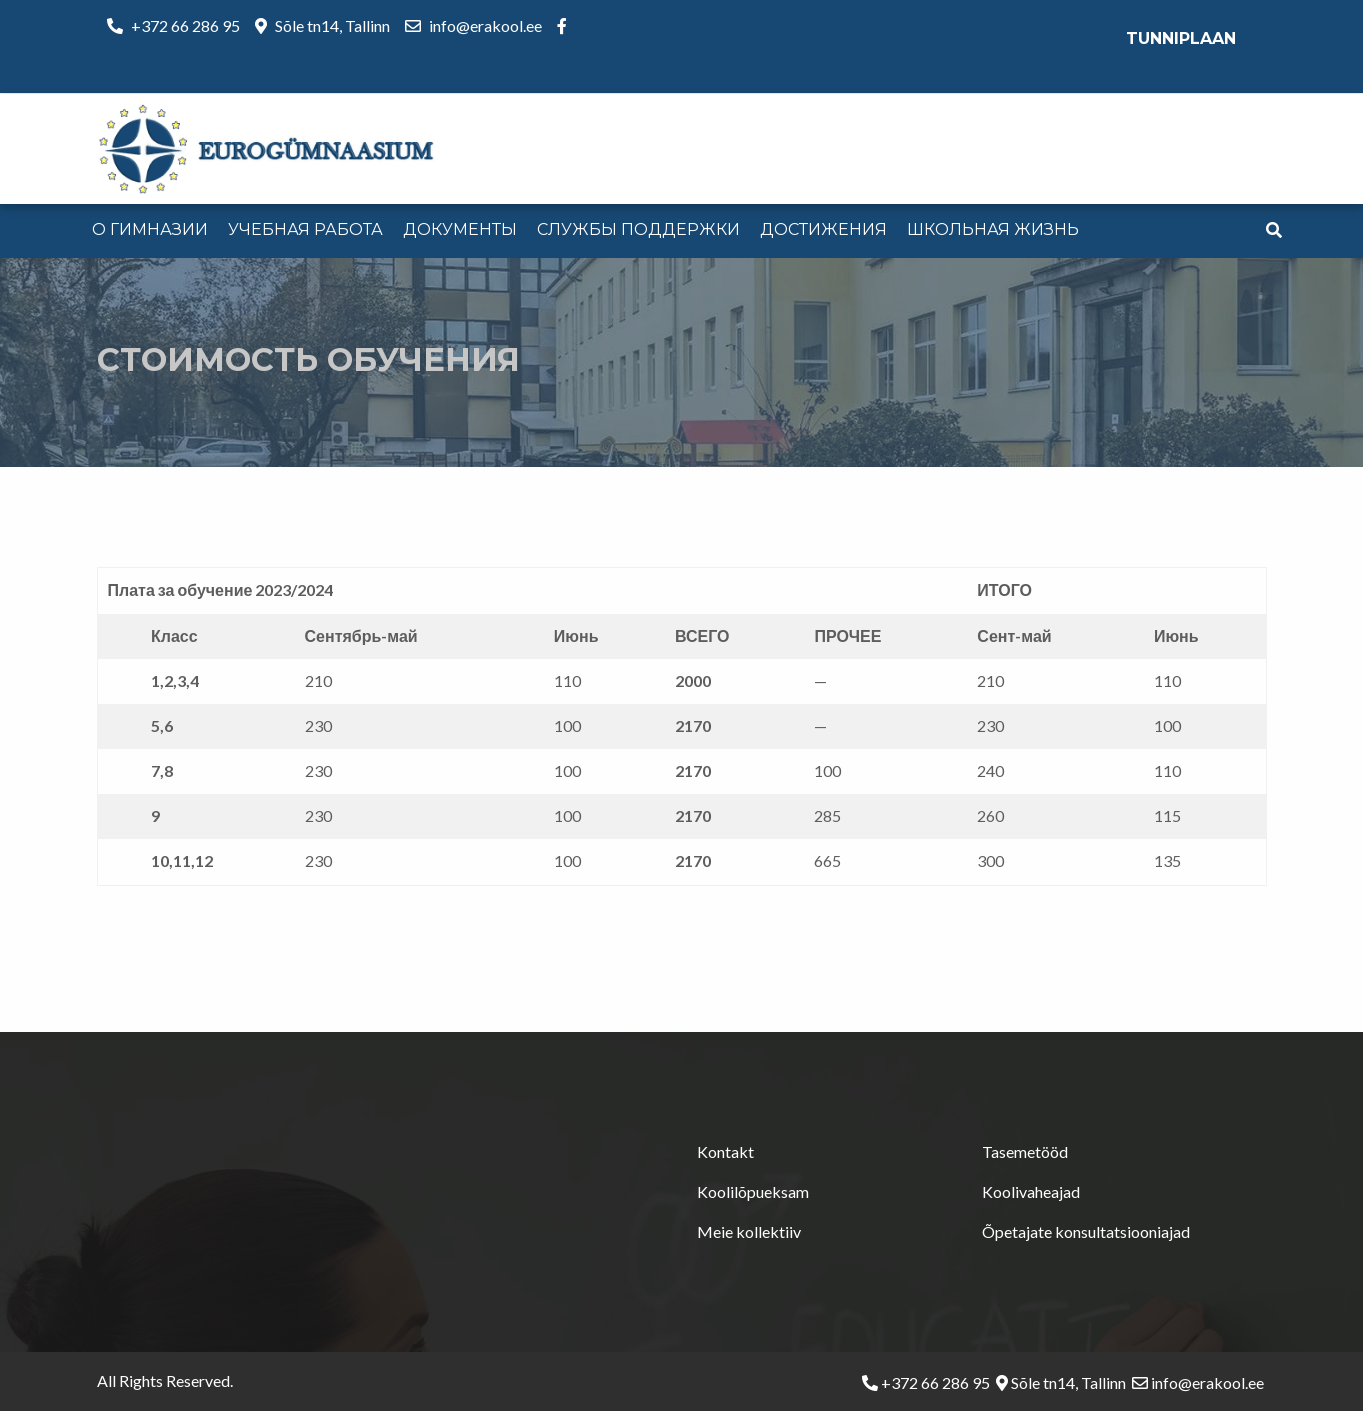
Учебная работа (305, 229)
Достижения (823, 229)
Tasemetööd (1025, 1151)
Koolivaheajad (1031, 1191)
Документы (460, 229)
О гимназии (150, 229)
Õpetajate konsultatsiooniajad (1086, 1231)
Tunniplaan (1181, 38)
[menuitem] (150, 231)
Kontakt (725, 1151)
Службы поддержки (638, 229)
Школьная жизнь (993, 229)
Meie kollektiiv (749, 1231)
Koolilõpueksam (753, 1191)
